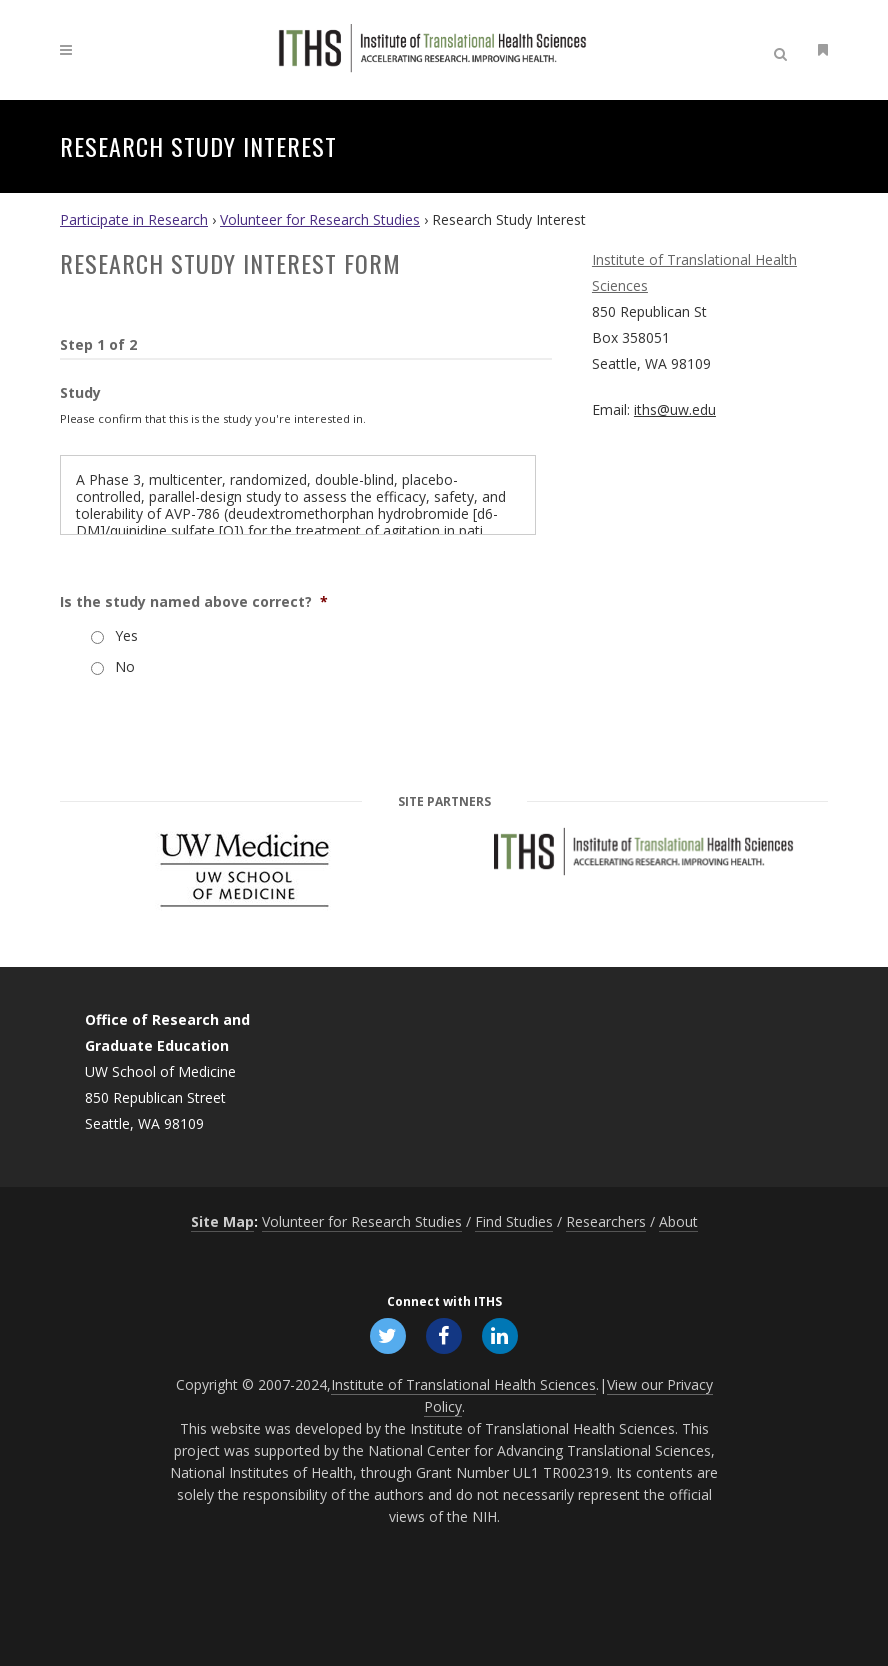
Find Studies (514, 1218)
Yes (126, 635)
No (125, 666)
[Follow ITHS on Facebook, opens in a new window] (444, 1333)
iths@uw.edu (675, 409)
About (678, 1218)
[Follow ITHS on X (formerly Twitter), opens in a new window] (388, 1333)
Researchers (606, 1218)
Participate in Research (134, 219)
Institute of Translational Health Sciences (463, 1382)
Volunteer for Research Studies (320, 219)
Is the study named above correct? (194, 602)
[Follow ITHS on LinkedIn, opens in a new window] (500, 1333)
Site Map (222, 1218)
